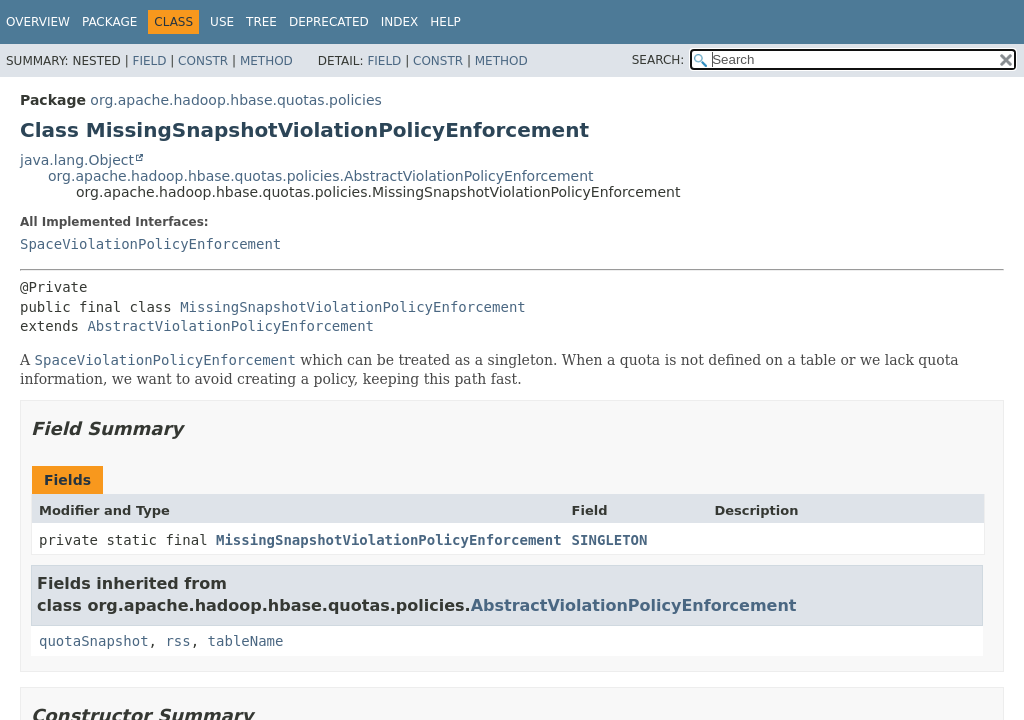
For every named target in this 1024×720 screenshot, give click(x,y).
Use (222, 22)
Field (149, 61)
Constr (203, 61)
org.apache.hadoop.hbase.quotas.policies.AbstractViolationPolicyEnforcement (321, 176)
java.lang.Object (77, 160)
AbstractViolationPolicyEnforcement (230, 326)
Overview (38, 22)
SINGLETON (610, 540)
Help (445, 22)
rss (177, 641)
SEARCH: (658, 60)
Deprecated (329, 22)
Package (109, 22)
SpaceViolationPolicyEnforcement (150, 244)
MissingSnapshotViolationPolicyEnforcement (353, 307)
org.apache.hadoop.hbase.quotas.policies (235, 100)
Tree (261, 22)
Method (266, 61)
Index (400, 22)
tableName (246, 641)
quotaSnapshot (94, 641)
